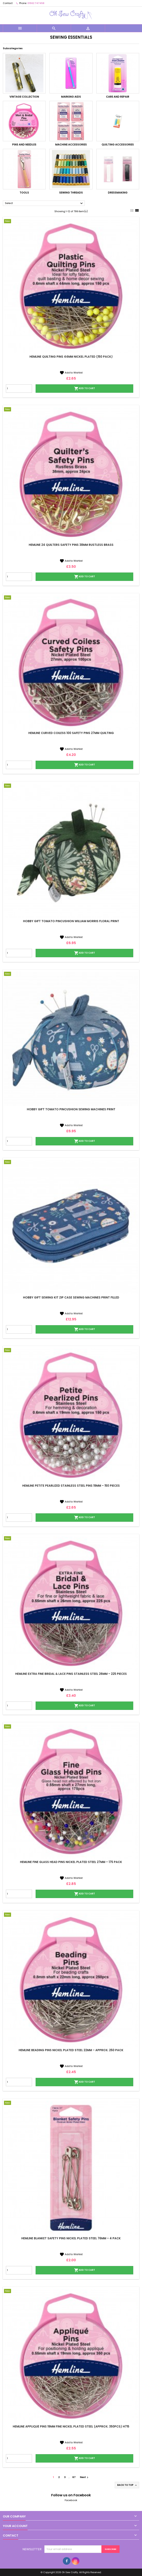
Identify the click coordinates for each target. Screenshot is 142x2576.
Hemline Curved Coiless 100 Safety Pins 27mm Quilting (71, 733)
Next (84, 2477)
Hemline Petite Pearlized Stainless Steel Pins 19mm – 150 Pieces (71, 1486)
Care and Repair (117, 97)
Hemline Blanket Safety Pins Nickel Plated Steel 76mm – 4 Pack (71, 2238)
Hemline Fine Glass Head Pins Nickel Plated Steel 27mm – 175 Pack (71, 1862)
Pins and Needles (24, 144)
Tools (24, 192)
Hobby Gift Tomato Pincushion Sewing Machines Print (71, 1109)
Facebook (71, 2500)
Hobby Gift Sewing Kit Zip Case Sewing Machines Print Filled (71, 1297)
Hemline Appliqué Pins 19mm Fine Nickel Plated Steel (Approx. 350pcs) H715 (71, 2426)
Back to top (127, 2485)
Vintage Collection (24, 97)
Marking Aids (71, 97)
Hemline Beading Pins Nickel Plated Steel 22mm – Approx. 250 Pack (71, 2050)
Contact (8, 3)
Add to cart (84, 388)
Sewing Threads (71, 192)
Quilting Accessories (118, 144)
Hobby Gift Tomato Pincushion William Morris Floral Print (71, 921)
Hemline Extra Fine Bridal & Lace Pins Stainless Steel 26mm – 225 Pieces (71, 1674)
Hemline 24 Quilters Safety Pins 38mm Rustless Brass (71, 545)
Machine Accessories (71, 144)
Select (44, 203)
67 (74, 2477)
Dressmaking (118, 192)
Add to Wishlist (71, 372)
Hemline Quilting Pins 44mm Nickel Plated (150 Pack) (71, 357)
